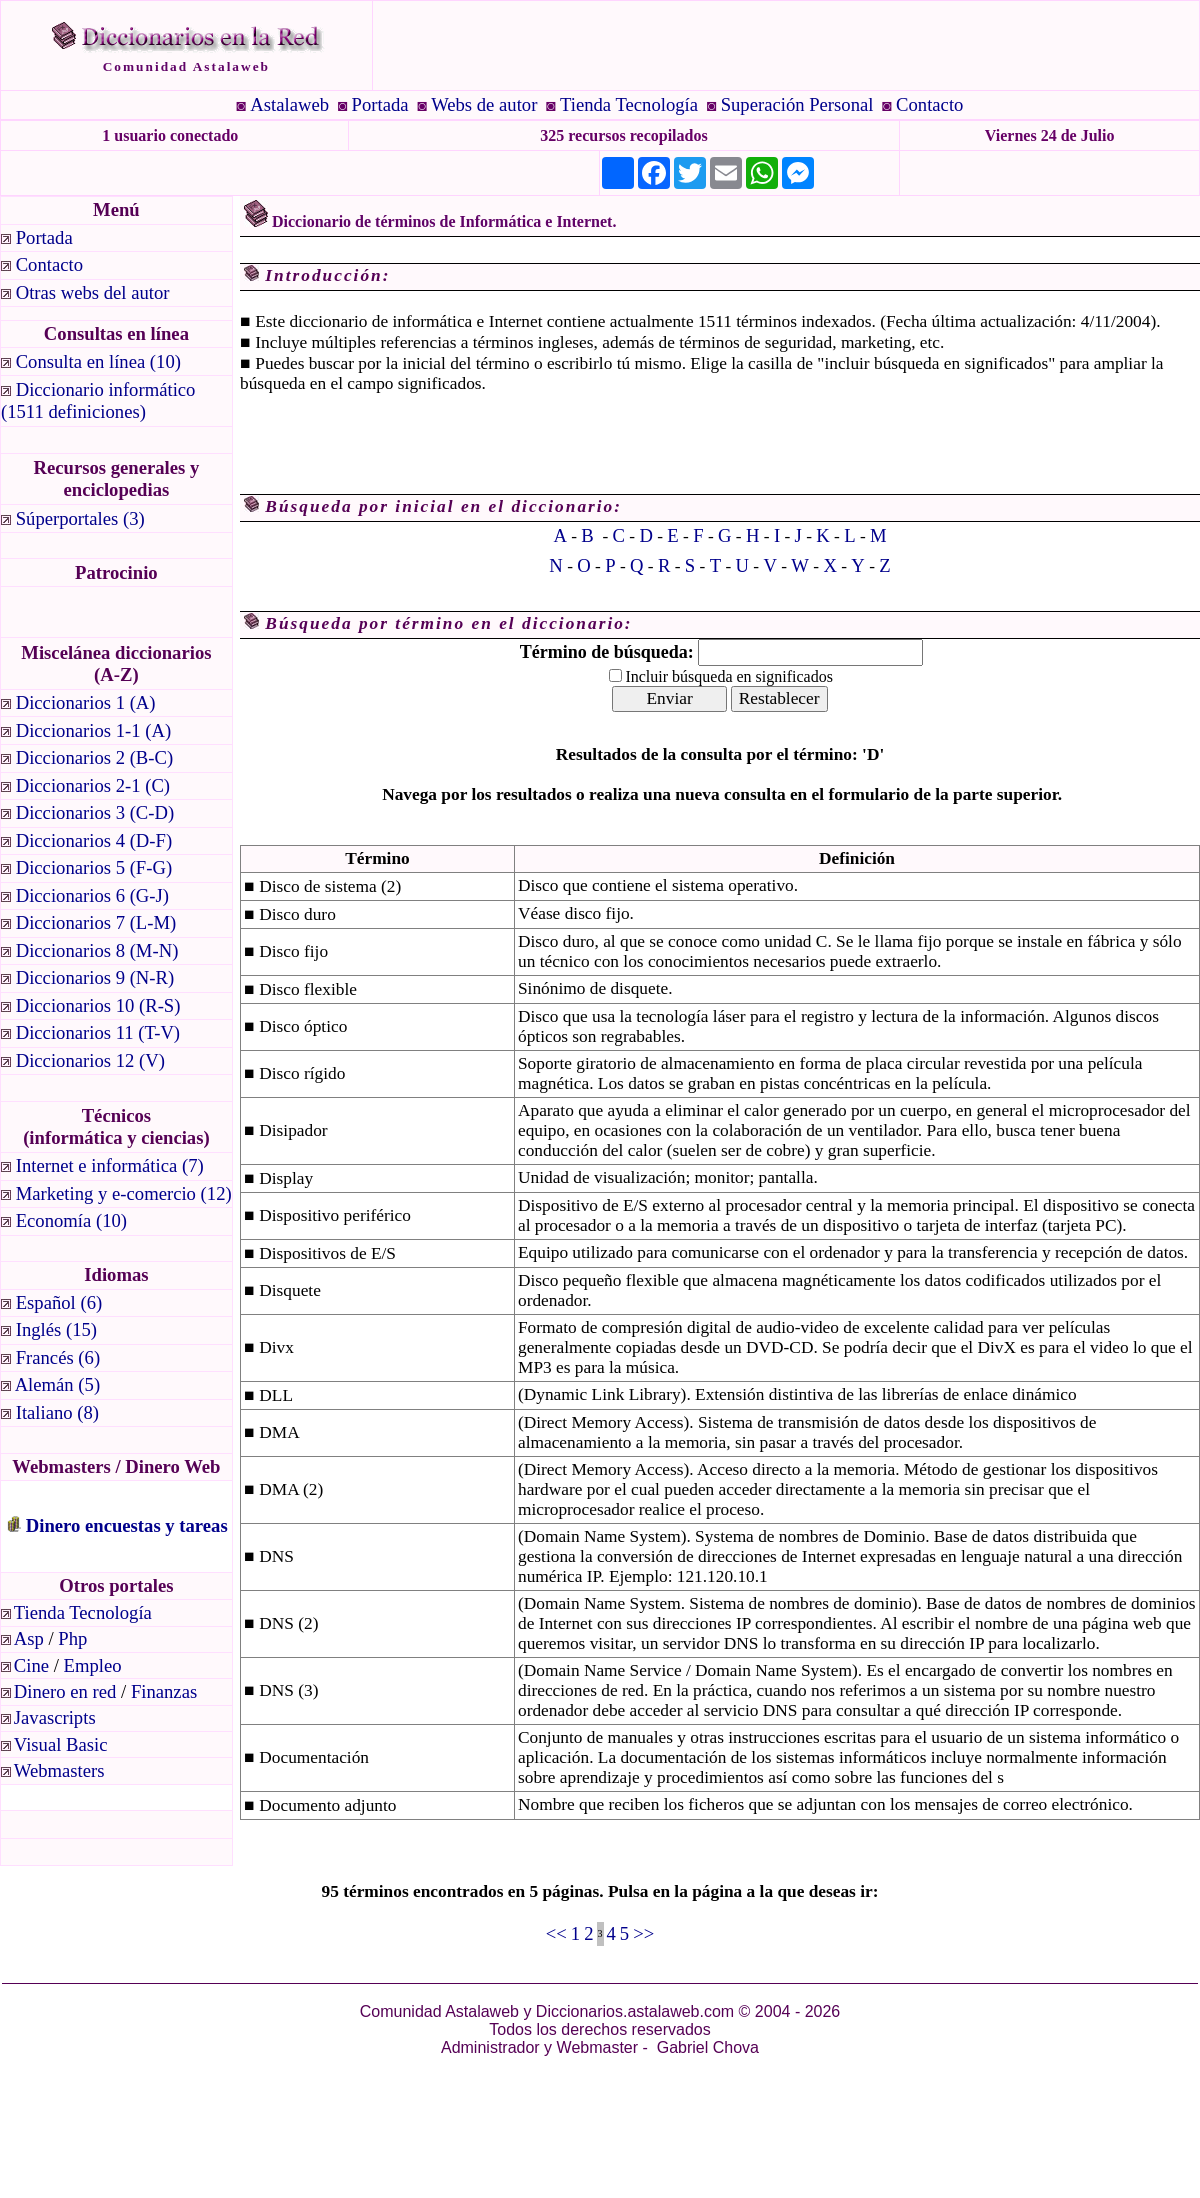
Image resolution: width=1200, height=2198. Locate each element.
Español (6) (59, 1302)
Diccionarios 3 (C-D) (95, 812)
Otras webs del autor (93, 292)
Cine (31, 1665)
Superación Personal (797, 104)
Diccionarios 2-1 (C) (93, 785)
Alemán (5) (57, 1384)
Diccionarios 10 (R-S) (98, 1005)
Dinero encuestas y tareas (127, 1525)
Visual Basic (61, 1744)
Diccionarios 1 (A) (86, 702)
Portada (380, 104)
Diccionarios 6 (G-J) (92, 895)
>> (643, 1933)
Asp (29, 1638)
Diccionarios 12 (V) (90, 1060)
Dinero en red (65, 1691)
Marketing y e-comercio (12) (124, 1193)
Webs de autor (484, 104)
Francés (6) (58, 1357)
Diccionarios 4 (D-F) (94, 840)
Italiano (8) (57, 1412)
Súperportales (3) (80, 518)
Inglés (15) (56, 1329)
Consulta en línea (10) (98, 361)
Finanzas (164, 1691)
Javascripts (55, 1717)
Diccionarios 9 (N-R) (95, 977)
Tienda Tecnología (629, 104)
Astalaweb (289, 104)
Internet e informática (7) (110, 1165)
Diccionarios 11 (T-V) (98, 1032)
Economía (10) (71, 1220)
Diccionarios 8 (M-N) (97, 950)
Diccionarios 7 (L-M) (96, 922)
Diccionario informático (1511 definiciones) (100, 400)
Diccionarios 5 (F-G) (94, 867)
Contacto (929, 104)
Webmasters (59, 1770)
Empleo (93, 1665)
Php (72, 1638)
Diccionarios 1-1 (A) (93, 730)
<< (556, 1933)
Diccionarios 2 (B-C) (95, 757)
